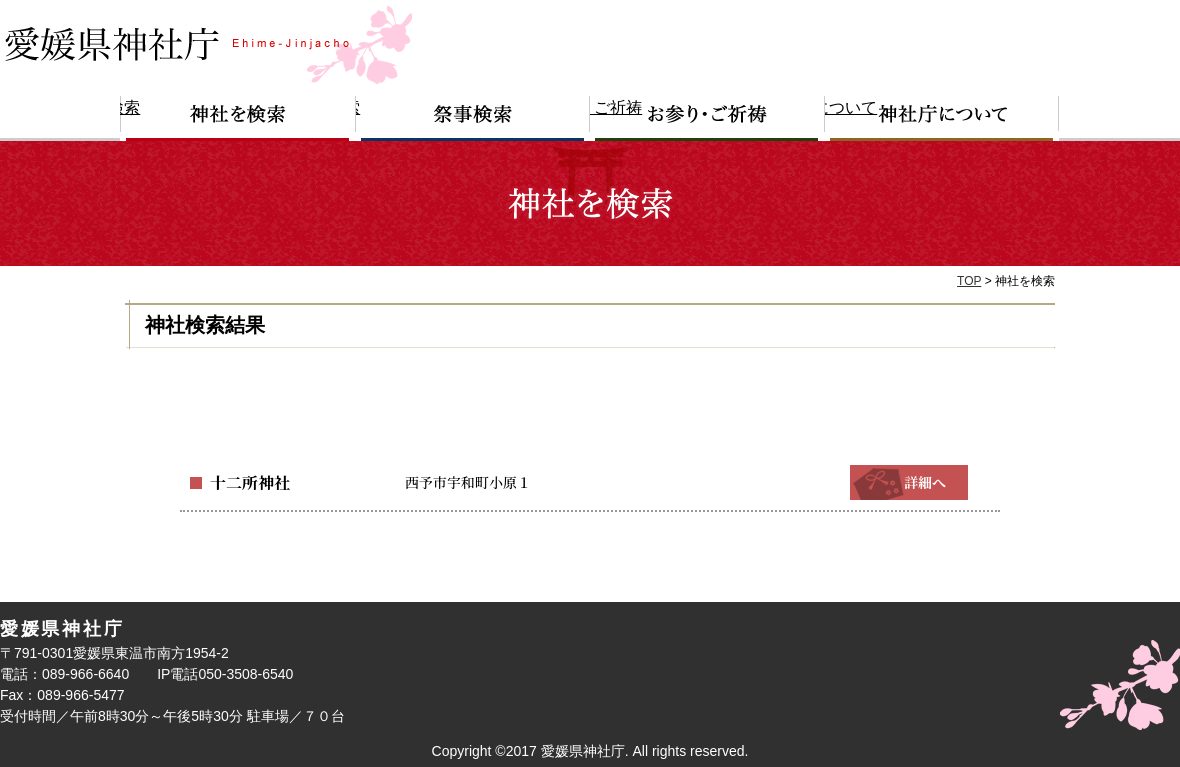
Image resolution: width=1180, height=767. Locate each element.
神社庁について (942, 118)
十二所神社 (245, 482)
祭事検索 (473, 118)
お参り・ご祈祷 (707, 118)
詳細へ (909, 482)
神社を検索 (238, 118)
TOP (969, 281)
